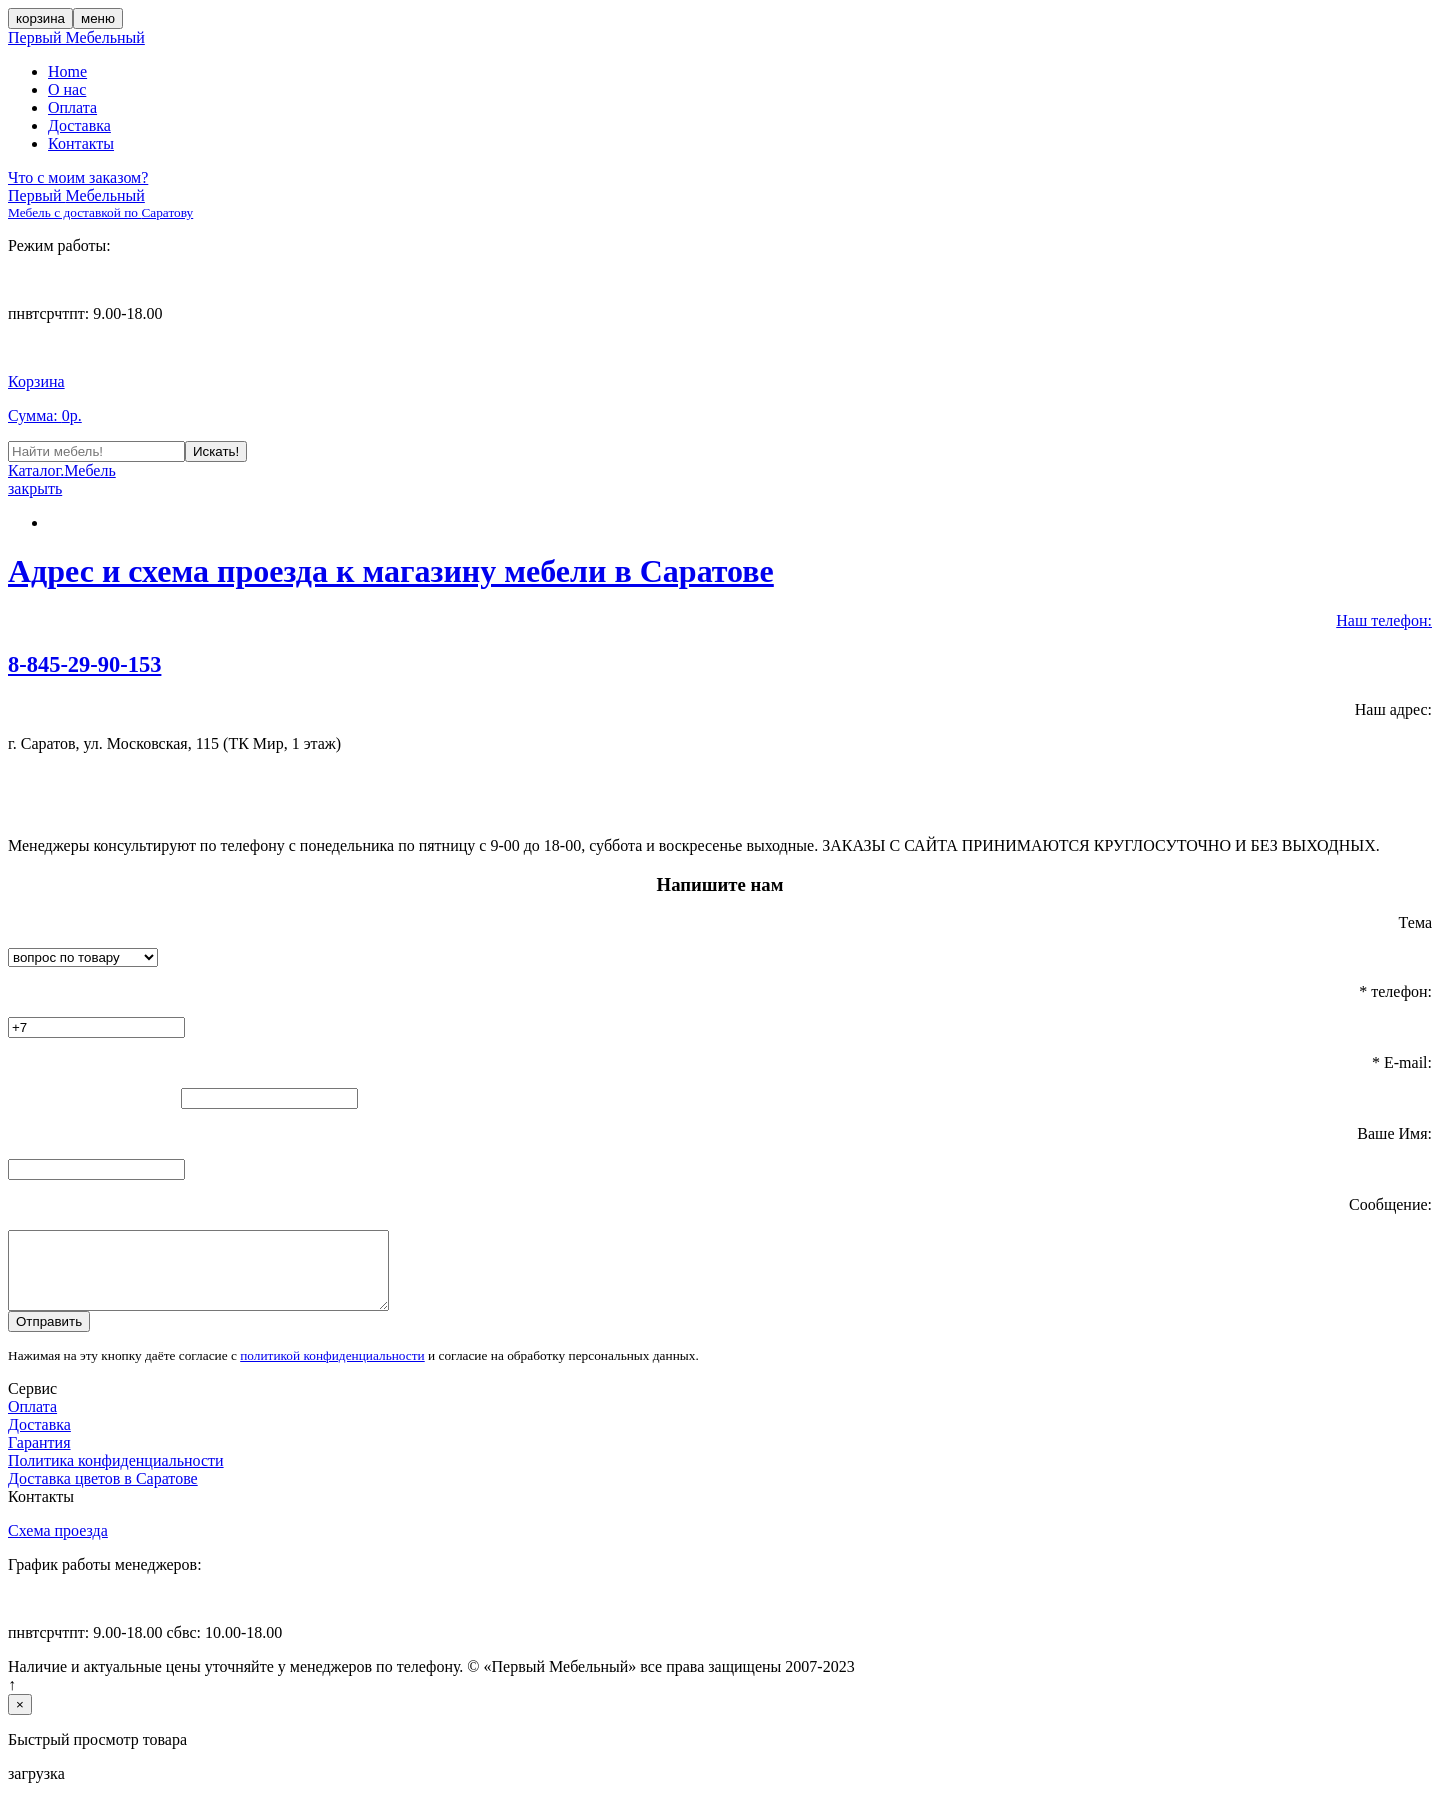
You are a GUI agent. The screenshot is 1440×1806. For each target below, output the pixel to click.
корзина (40, 18)
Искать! (216, 451)
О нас (67, 89)
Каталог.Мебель (62, 470)
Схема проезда (58, 1545)
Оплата (72, 107)
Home (67, 71)
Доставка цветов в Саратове (103, 1493)
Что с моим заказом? (78, 177)
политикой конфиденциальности (332, 1370)
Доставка (79, 125)
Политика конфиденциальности (116, 1475)
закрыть (35, 488)
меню (98, 18)
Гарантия (39, 1457)
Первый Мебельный (76, 37)
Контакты (81, 143)
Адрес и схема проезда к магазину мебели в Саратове (391, 571)
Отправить (49, 1336)
